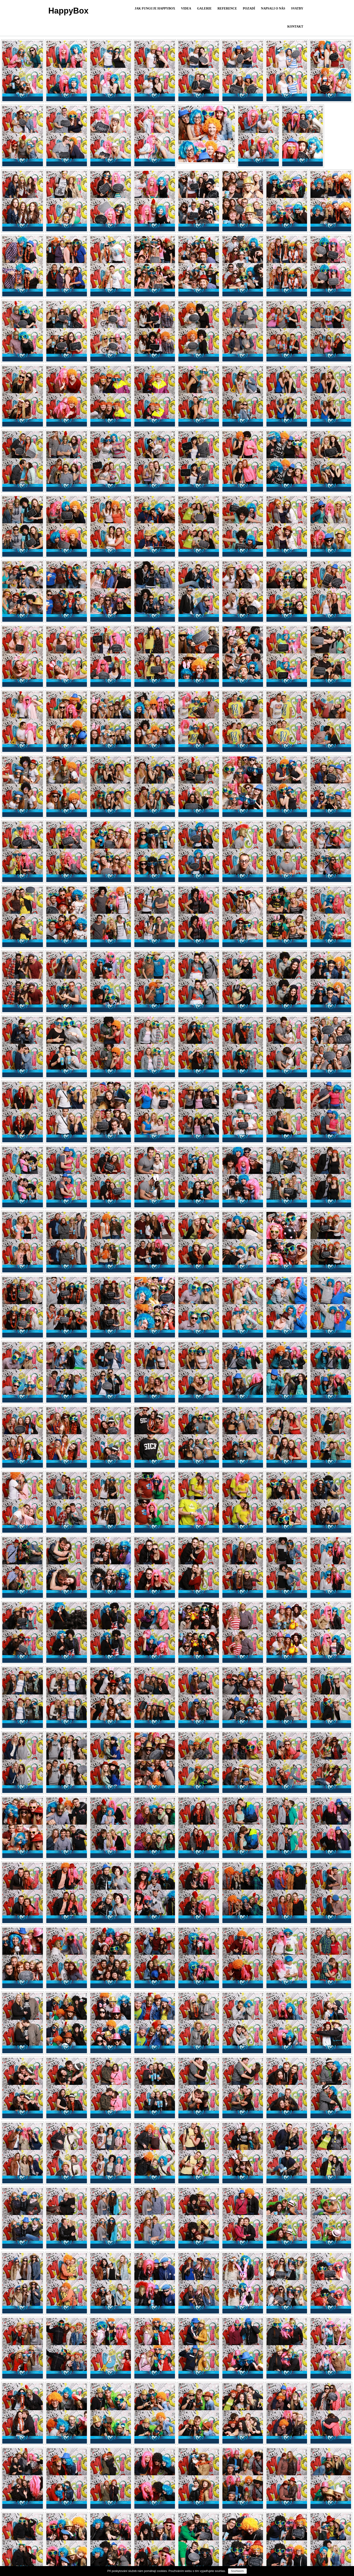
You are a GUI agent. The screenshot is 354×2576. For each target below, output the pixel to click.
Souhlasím (237, 2571)
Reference (227, 8)
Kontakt (295, 26)
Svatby (297, 8)
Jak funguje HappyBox (155, 8)
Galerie (204, 8)
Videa (186, 8)
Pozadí (249, 8)
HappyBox (68, 10)
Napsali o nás (273, 8)
